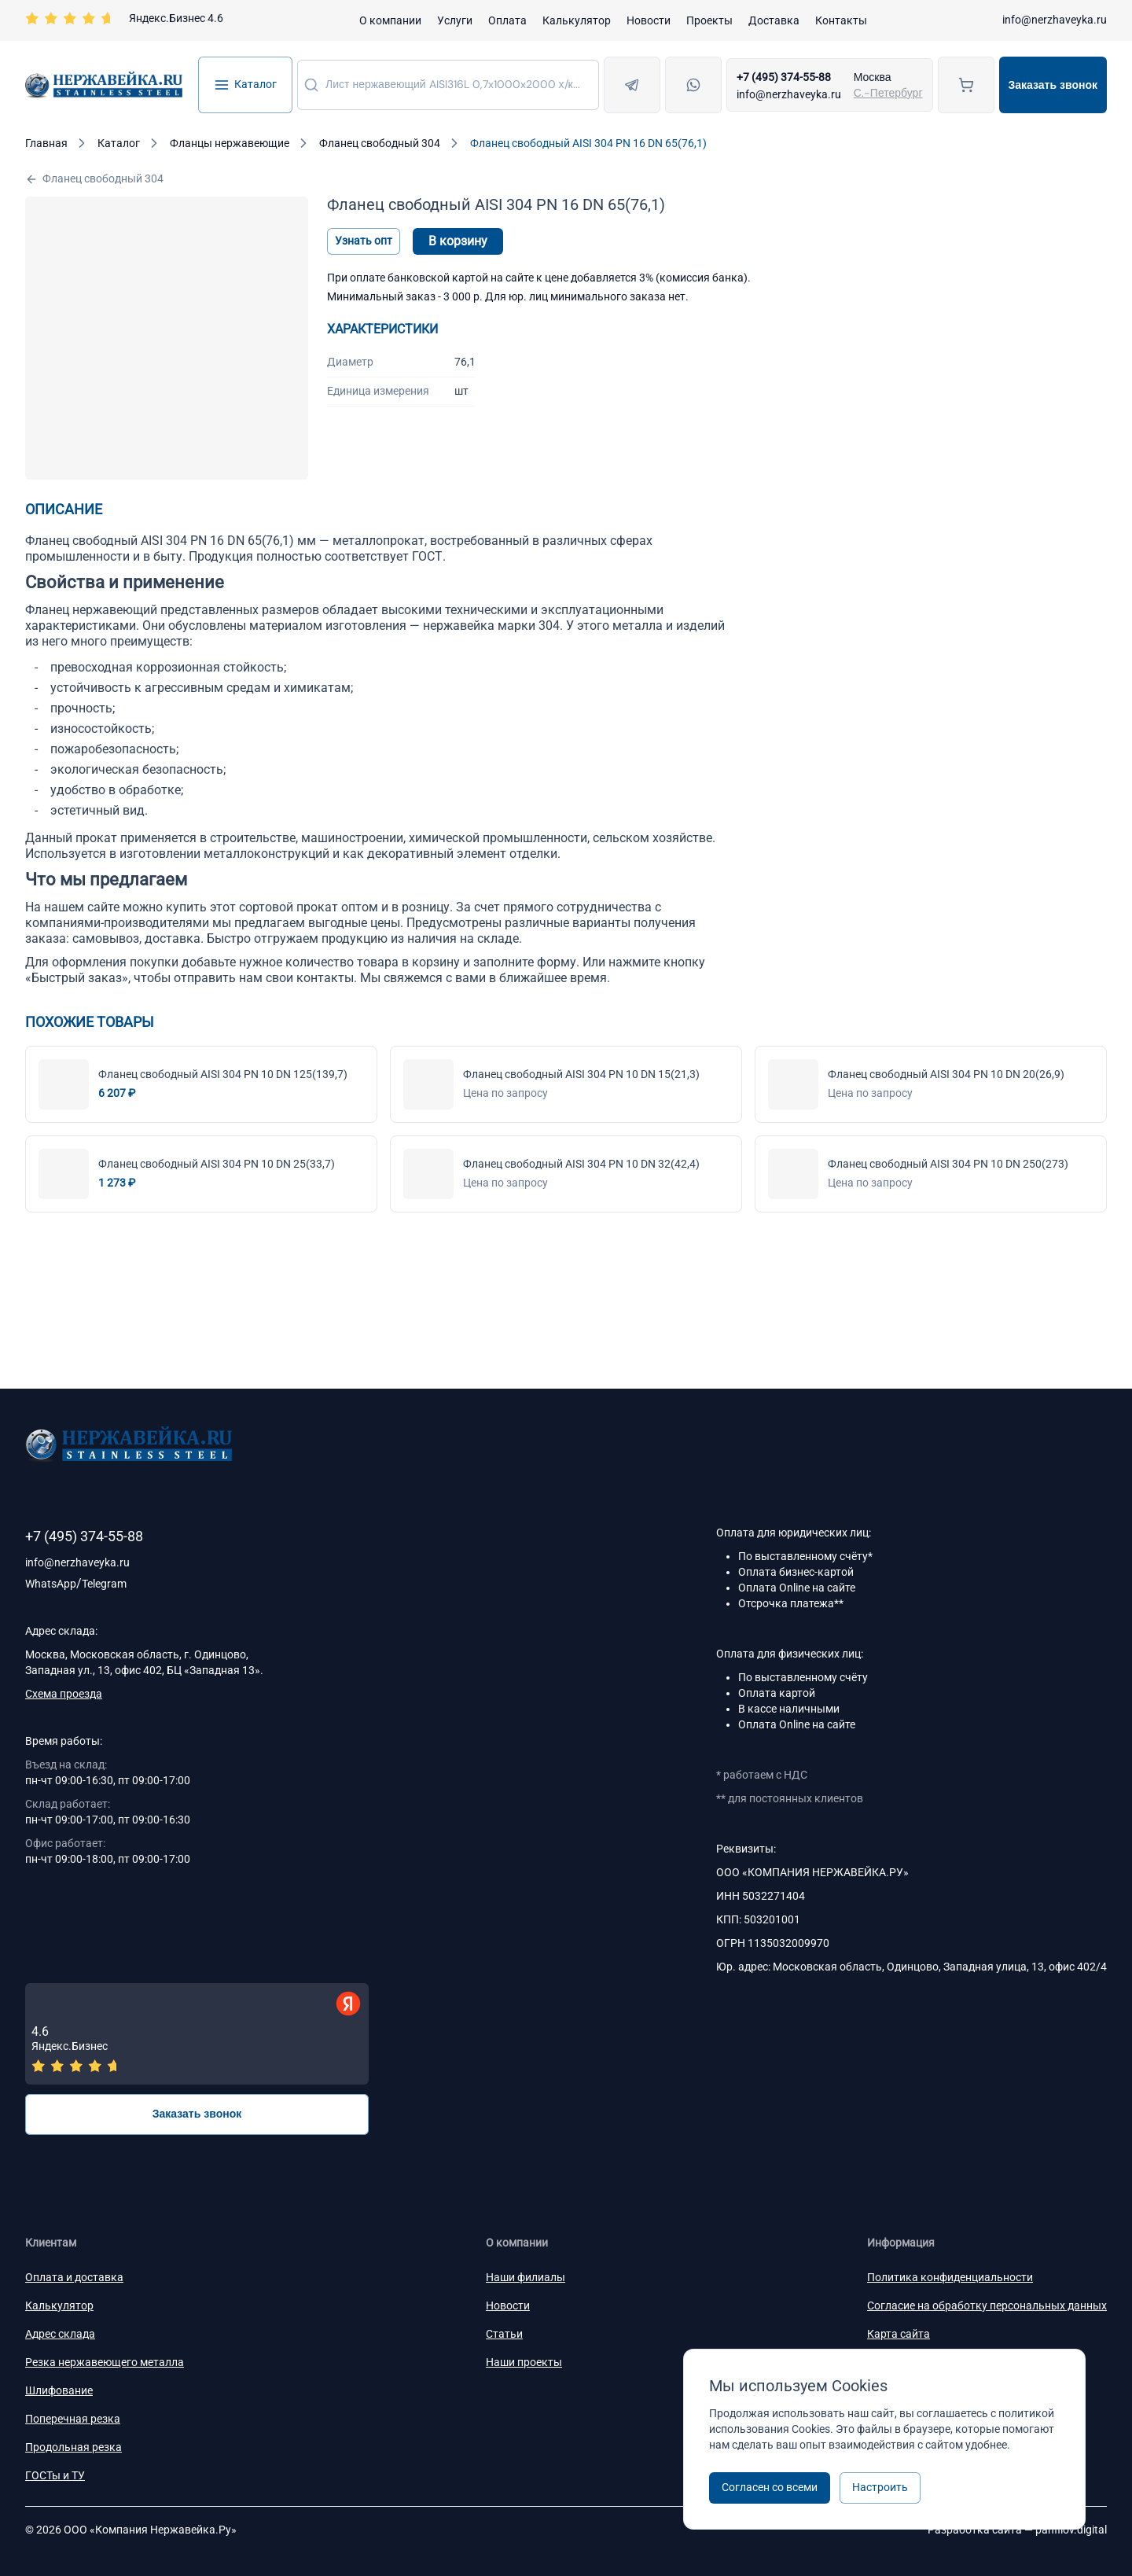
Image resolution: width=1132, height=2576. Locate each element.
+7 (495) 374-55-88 (784, 77)
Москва (872, 77)
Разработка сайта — (1017, 2529)
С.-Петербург (888, 93)
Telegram (104, 1583)
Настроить (880, 2487)
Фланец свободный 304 (94, 179)
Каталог (245, 85)
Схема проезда (63, 1693)
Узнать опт (363, 240)
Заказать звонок (1053, 85)
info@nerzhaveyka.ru (1054, 19)
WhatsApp (50, 1583)
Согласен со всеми (770, 2487)
